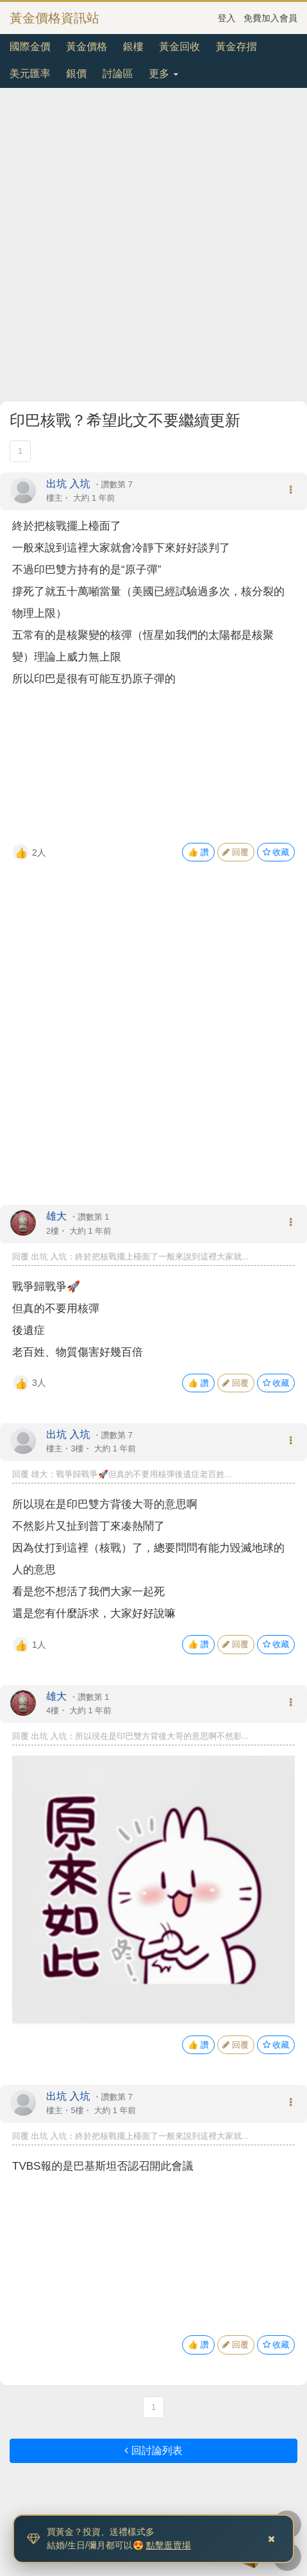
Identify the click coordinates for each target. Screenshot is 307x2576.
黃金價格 (86, 46)
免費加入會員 (270, 18)
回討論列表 (153, 2450)
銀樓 (133, 46)
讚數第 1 (93, 1217)
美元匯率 (30, 73)
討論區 (118, 73)
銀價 (76, 73)
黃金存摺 (236, 46)
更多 (163, 73)
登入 (227, 18)
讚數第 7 (117, 484)
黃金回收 (179, 46)
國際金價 (30, 46)
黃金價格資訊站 (54, 18)
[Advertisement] (153, 247)
